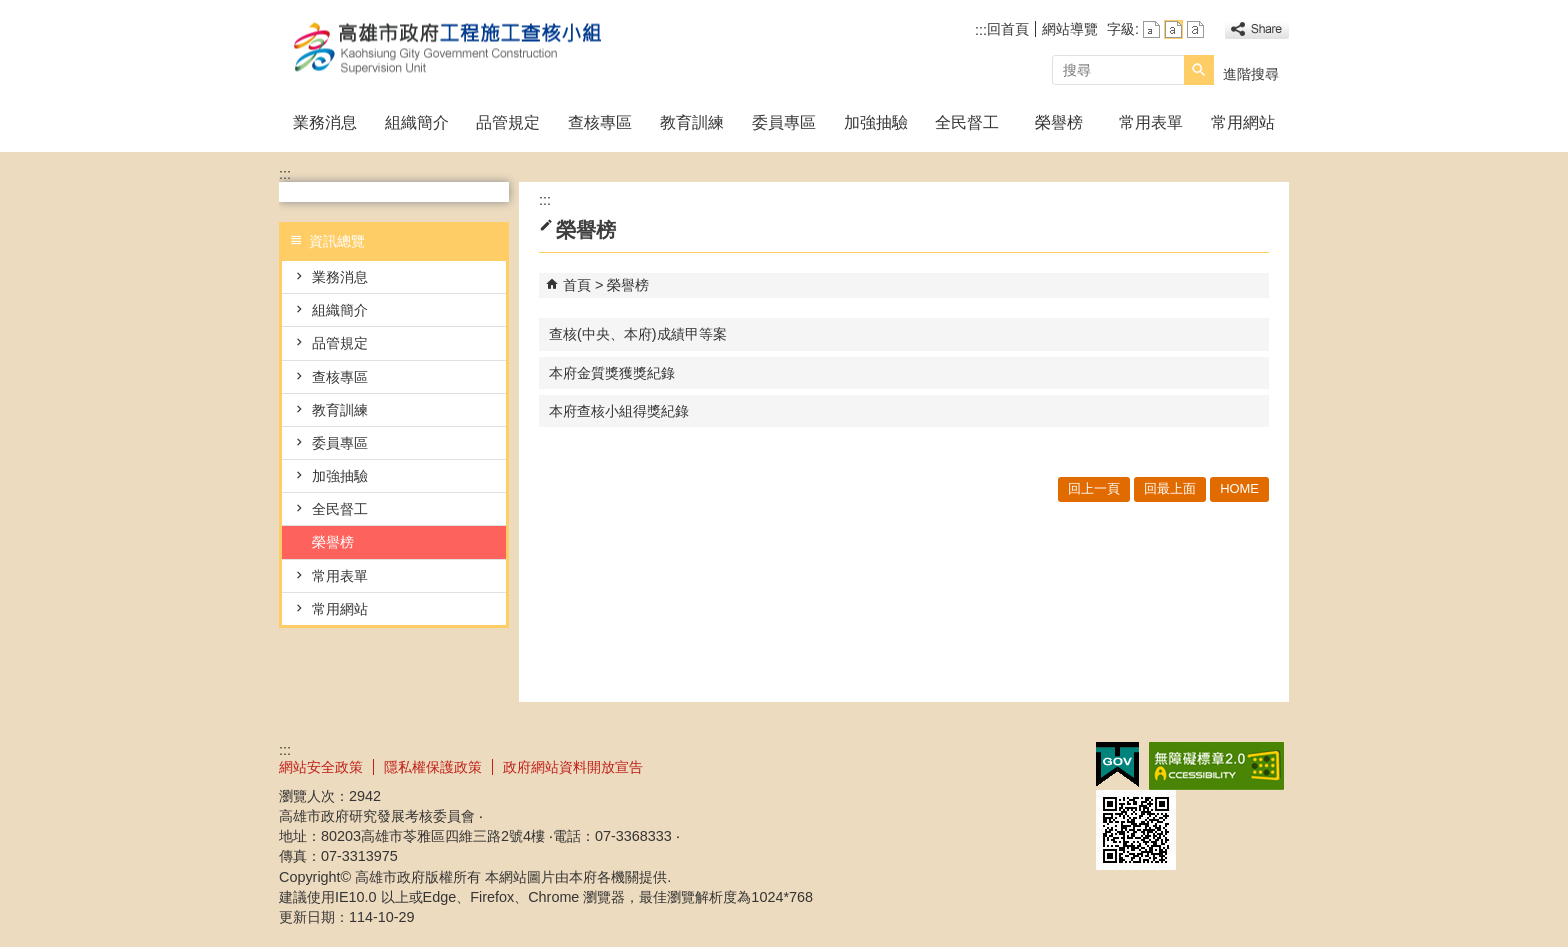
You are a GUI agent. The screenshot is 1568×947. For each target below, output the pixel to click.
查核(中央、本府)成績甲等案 (638, 334)
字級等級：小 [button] (1151, 29)
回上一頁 (1094, 488)
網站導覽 (1070, 29)
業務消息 (325, 122)
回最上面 (1170, 488)
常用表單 (1151, 122)
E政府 (1117, 764)
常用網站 (1243, 122)
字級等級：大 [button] (1195, 29)
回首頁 (1008, 29)
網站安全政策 (321, 767)
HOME (1239, 488)
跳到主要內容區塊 (10, 10)
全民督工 (967, 122)
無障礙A (1216, 766)
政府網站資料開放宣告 (573, 767)
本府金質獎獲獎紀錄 (612, 373)
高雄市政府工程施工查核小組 (448, 48)
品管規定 (508, 122)
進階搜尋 (1251, 74)
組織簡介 (417, 122)
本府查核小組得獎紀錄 (619, 411)
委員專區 (784, 122)
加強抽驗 (876, 122)
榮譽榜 (1059, 122)
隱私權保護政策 (433, 767)
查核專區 (600, 122)
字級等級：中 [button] (1173, 29)
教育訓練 (692, 122)
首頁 (577, 285)
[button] (1199, 70)
